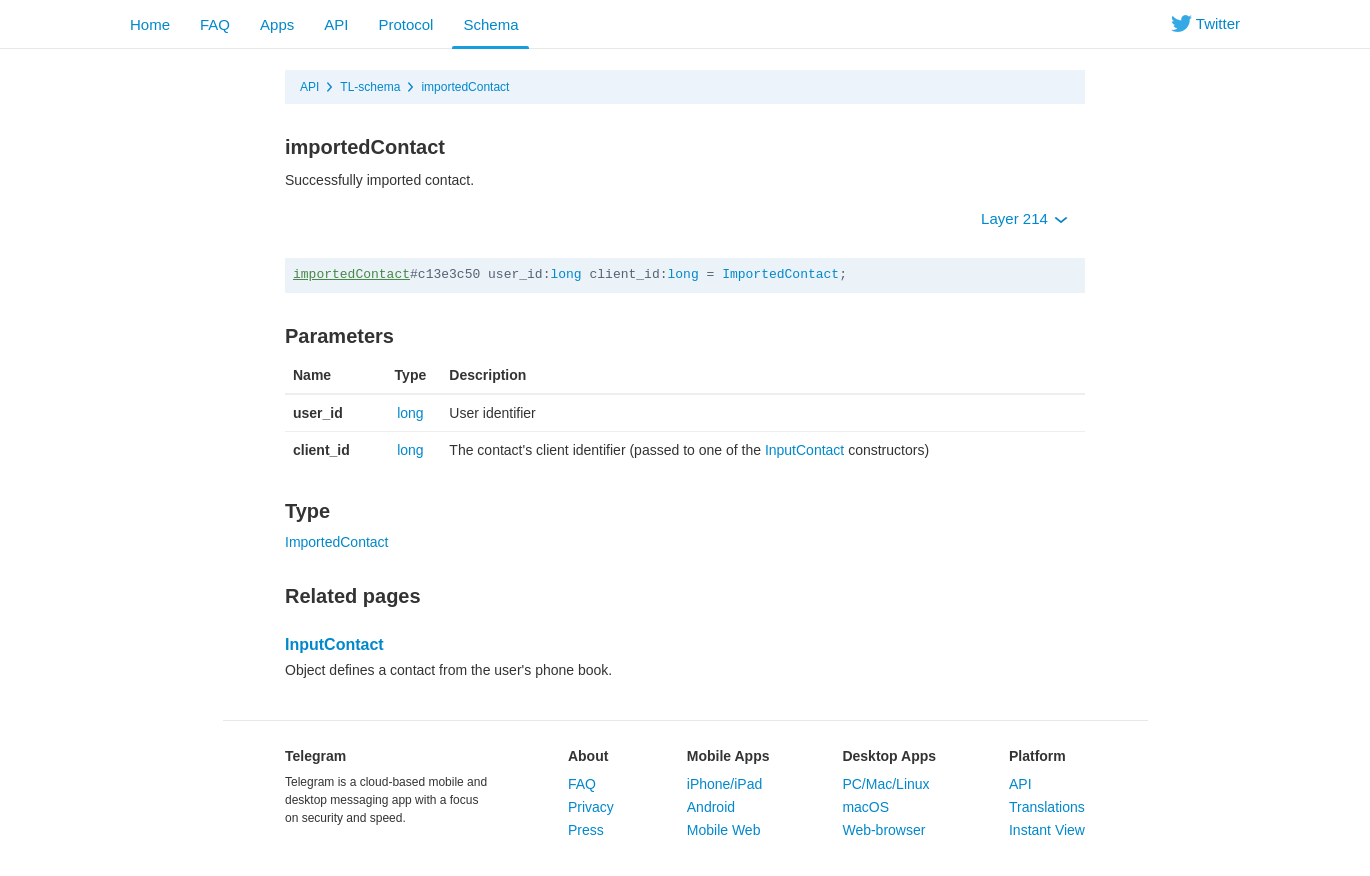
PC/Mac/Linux (885, 784)
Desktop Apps (889, 756)
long (565, 274)
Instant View (1047, 830)
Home (150, 24)
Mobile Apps (728, 756)
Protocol (405, 24)
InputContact (804, 450)
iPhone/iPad (725, 784)
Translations (1047, 807)
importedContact (465, 87)
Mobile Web (724, 830)
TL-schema (370, 87)
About (588, 756)
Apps (277, 24)
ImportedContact (780, 274)
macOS (865, 807)
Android (711, 807)
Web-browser (883, 830)
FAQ (215, 24)
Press (586, 830)
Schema (490, 24)
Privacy (591, 807)
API (336, 24)
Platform (1037, 756)
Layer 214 (1024, 218)
